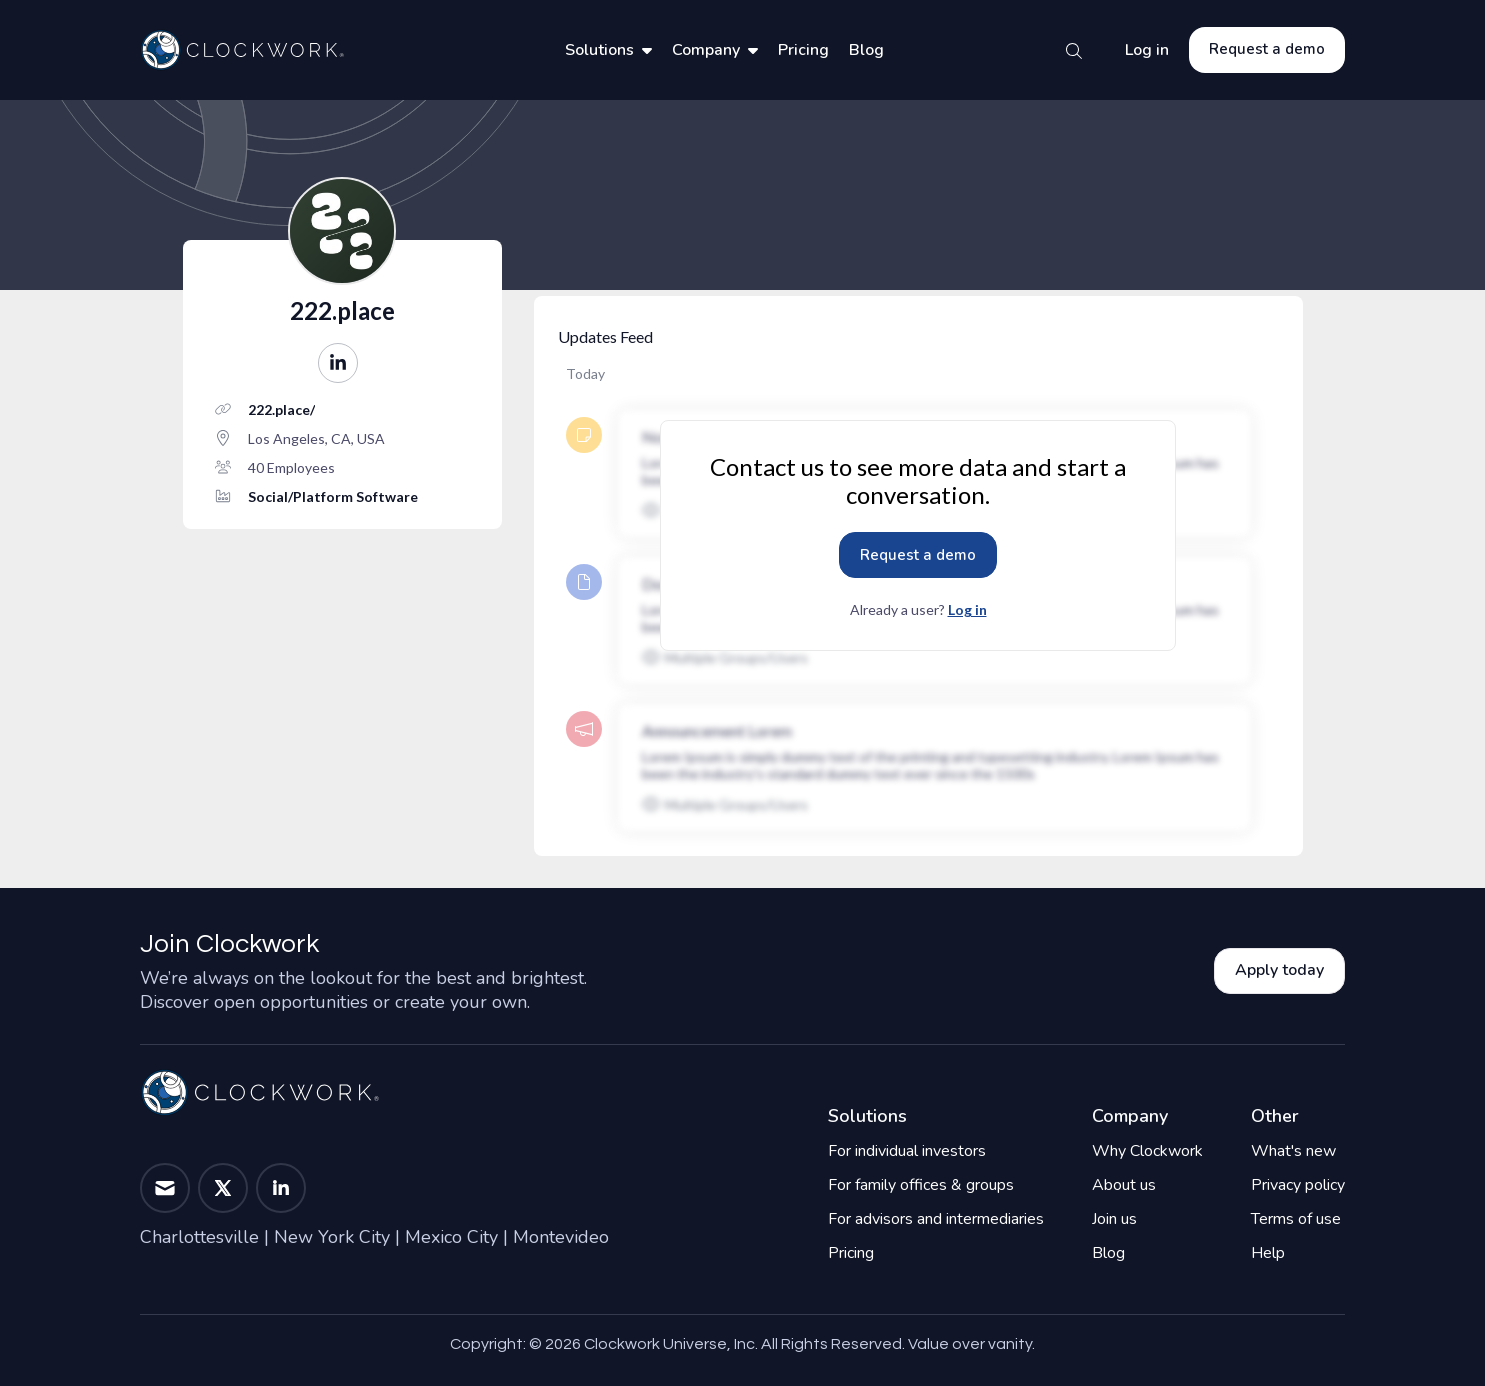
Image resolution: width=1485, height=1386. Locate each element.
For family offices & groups (921, 1185)
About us (1124, 1185)
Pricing (803, 50)
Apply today (1279, 970)
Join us (1114, 1219)
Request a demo (1267, 49)
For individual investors (907, 1151)
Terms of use (1296, 1219)
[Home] (242, 50)
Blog (866, 50)
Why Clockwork (1147, 1151)
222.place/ (281, 409)
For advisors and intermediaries (936, 1219)
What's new (1293, 1151)
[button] (338, 363)
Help (1268, 1253)
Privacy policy (1298, 1185)
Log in (1147, 50)
